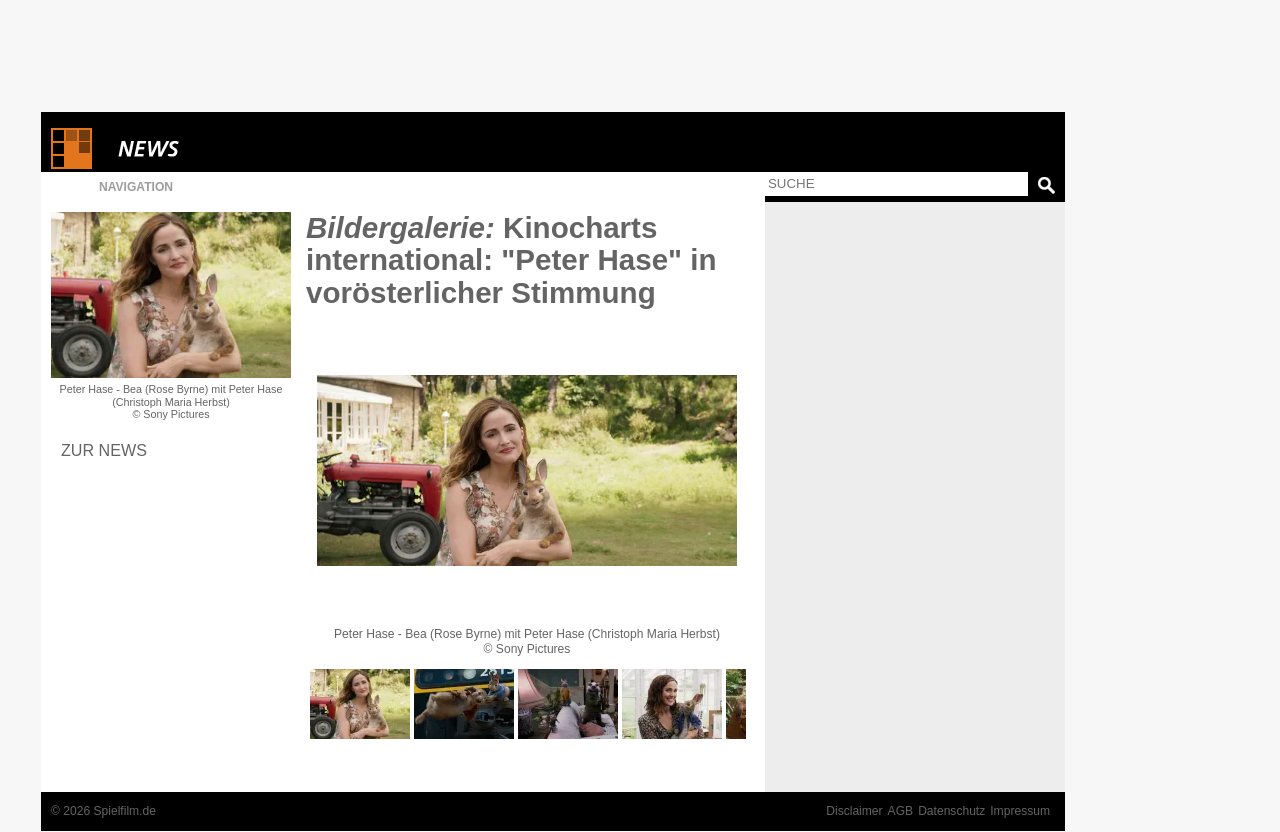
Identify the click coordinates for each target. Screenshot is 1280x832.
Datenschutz (951, 811)
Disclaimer (854, 811)
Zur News (104, 450)
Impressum (1020, 811)
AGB (901, 811)
